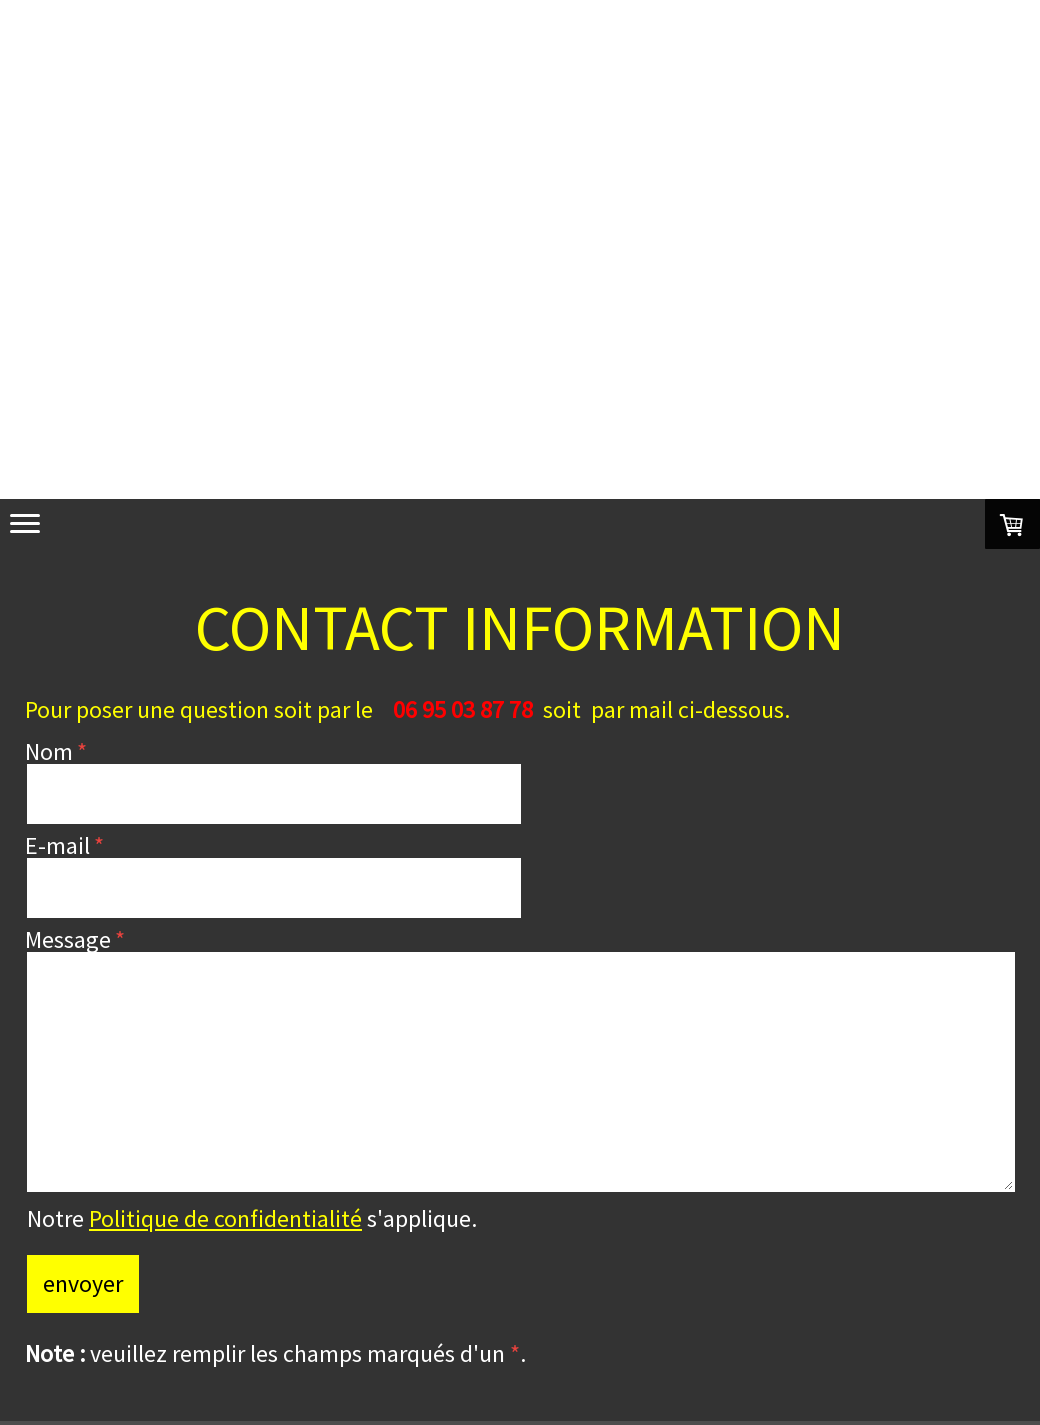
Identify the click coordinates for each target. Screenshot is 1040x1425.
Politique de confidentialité (225, 1218)
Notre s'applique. (252, 1218)
